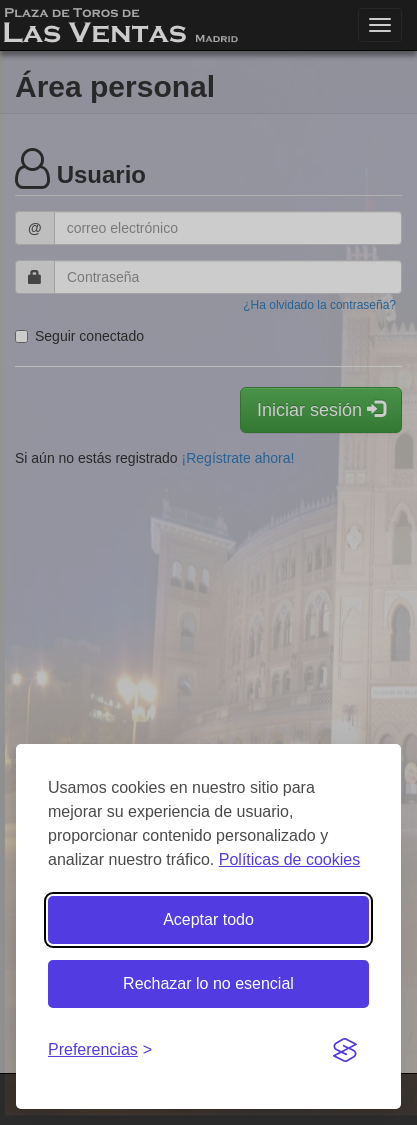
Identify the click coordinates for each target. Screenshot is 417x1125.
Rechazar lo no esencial (208, 983)
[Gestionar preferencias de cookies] (100, 1050)
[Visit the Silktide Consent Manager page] (345, 1051)
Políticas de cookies (289, 859)
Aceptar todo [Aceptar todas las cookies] (208, 919)
